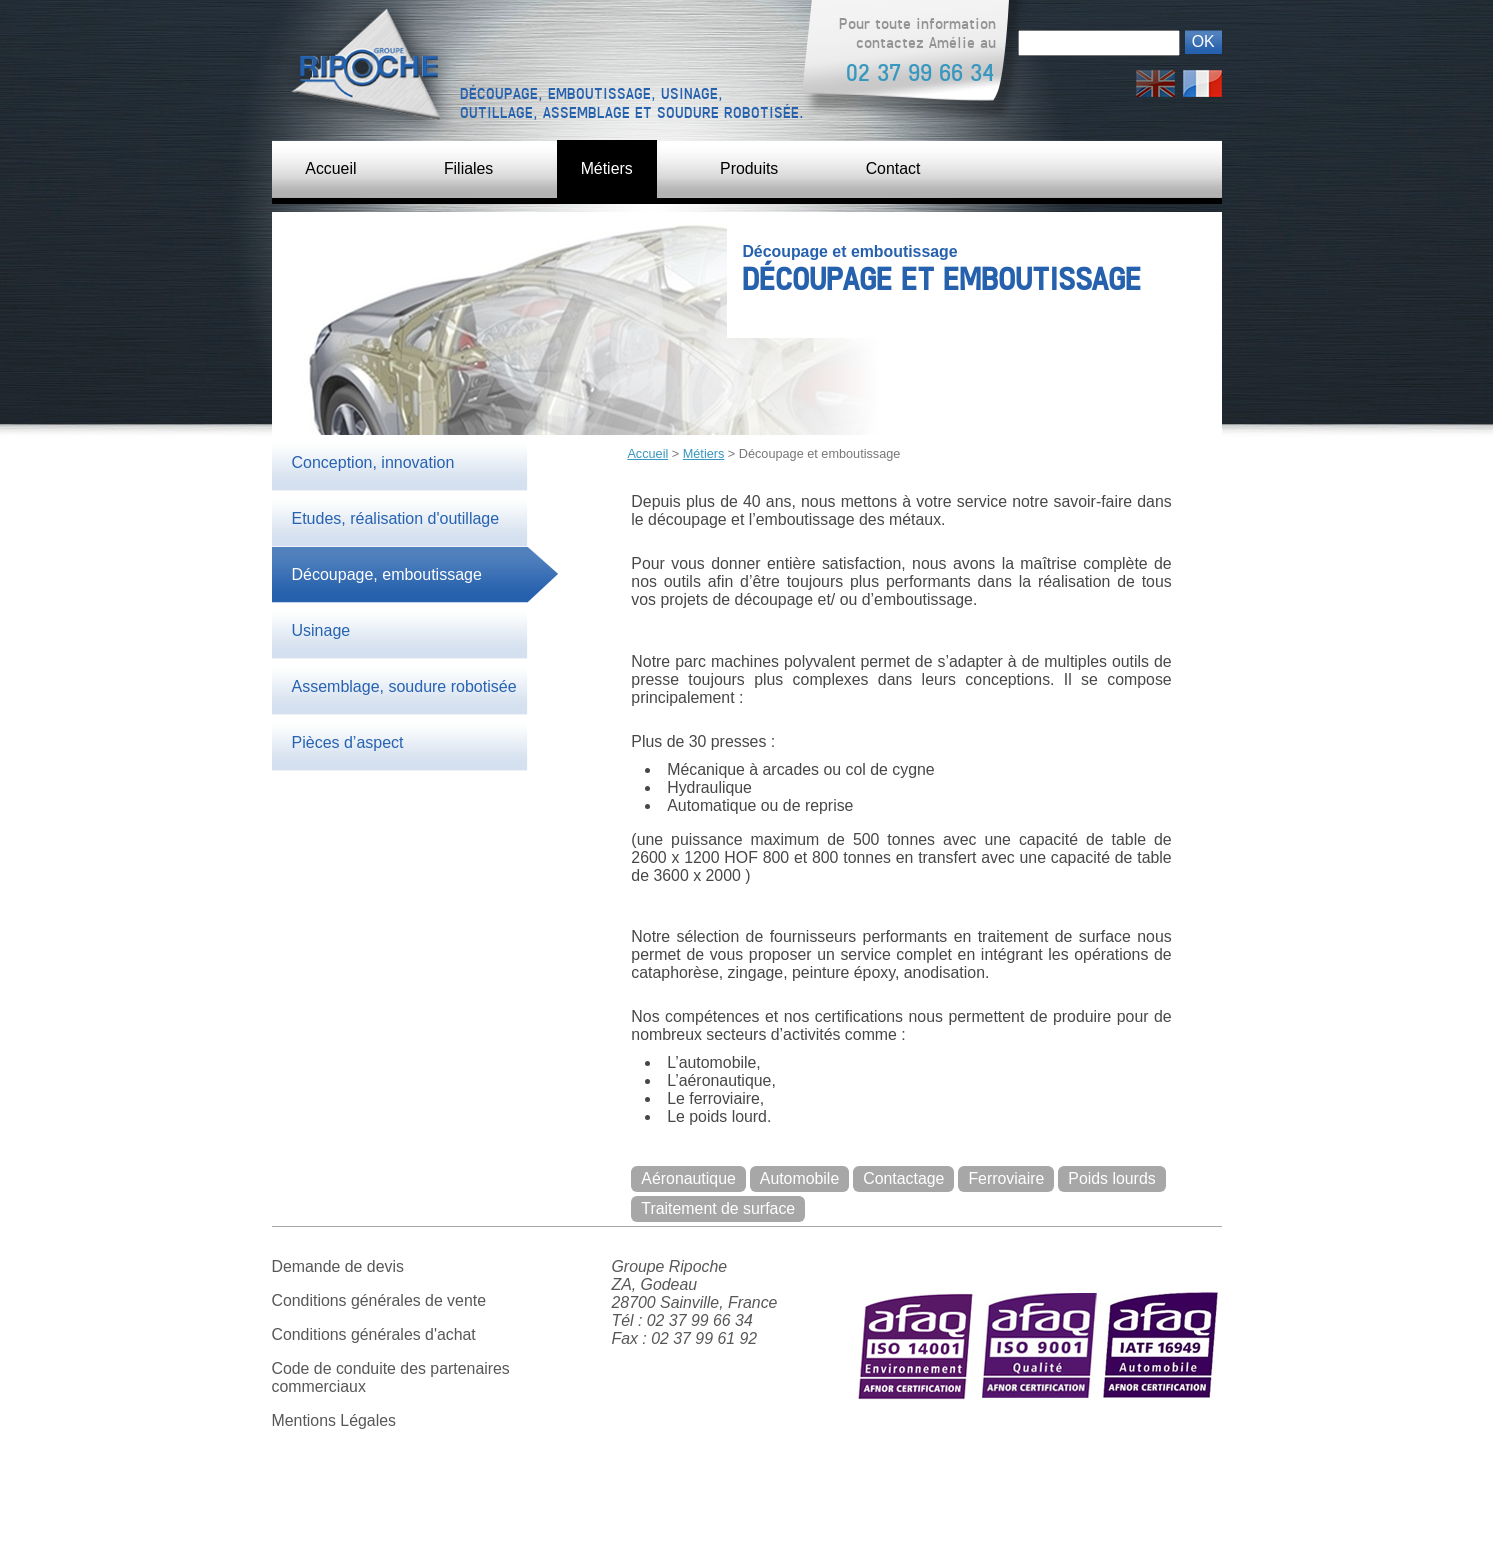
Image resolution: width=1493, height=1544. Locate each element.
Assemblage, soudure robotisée (404, 687)
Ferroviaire (1009, 1182)
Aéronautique (689, 1182)
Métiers (609, 168)
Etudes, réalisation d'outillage (396, 519)
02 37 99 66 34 (920, 73)
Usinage (321, 631)
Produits (752, 168)
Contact (897, 168)
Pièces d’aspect (348, 743)
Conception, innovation (373, 463)
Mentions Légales (334, 1424)
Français (1202, 78)
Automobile (801, 1182)
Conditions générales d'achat (375, 1338)
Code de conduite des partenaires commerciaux (392, 1381)
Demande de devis (338, 1270)
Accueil (332, 168)
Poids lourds (686, 1212)
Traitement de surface (831, 1212)
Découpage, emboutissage (387, 575)
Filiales (470, 168)
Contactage (906, 1182)
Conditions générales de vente (380, 1304)
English (1155, 78)
